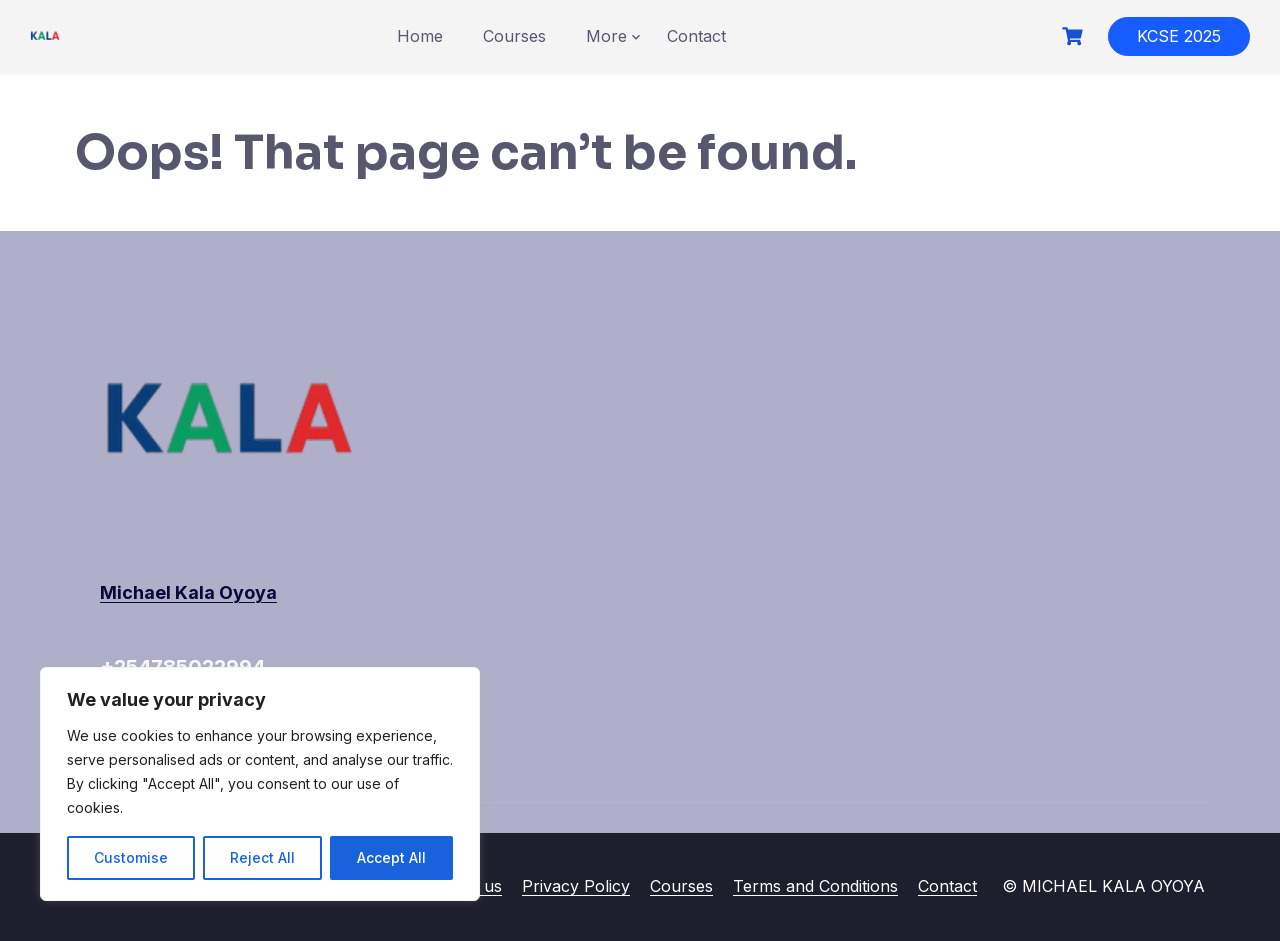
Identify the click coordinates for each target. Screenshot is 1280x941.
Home (420, 36)
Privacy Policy (576, 886)
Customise (131, 857)
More (606, 36)
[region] (260, 784)
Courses (514, 36)
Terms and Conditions (815, 886)
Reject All (262, 857)
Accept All (391, 857)
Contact (696, 36)
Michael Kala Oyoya (188, 592)
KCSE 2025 (1179, 36)
